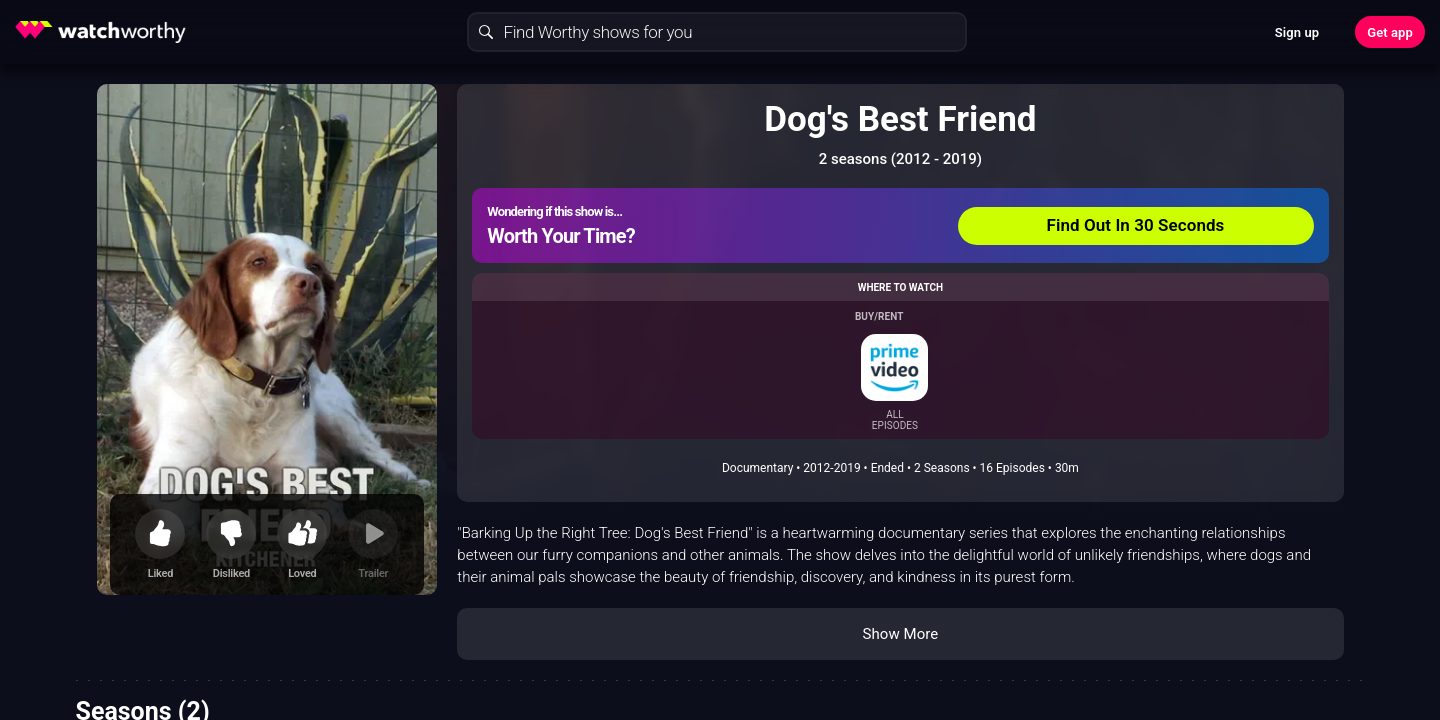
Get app (1390, 32)
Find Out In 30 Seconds (1136, 225)
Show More (900, 634)
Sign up (1297, 32)
